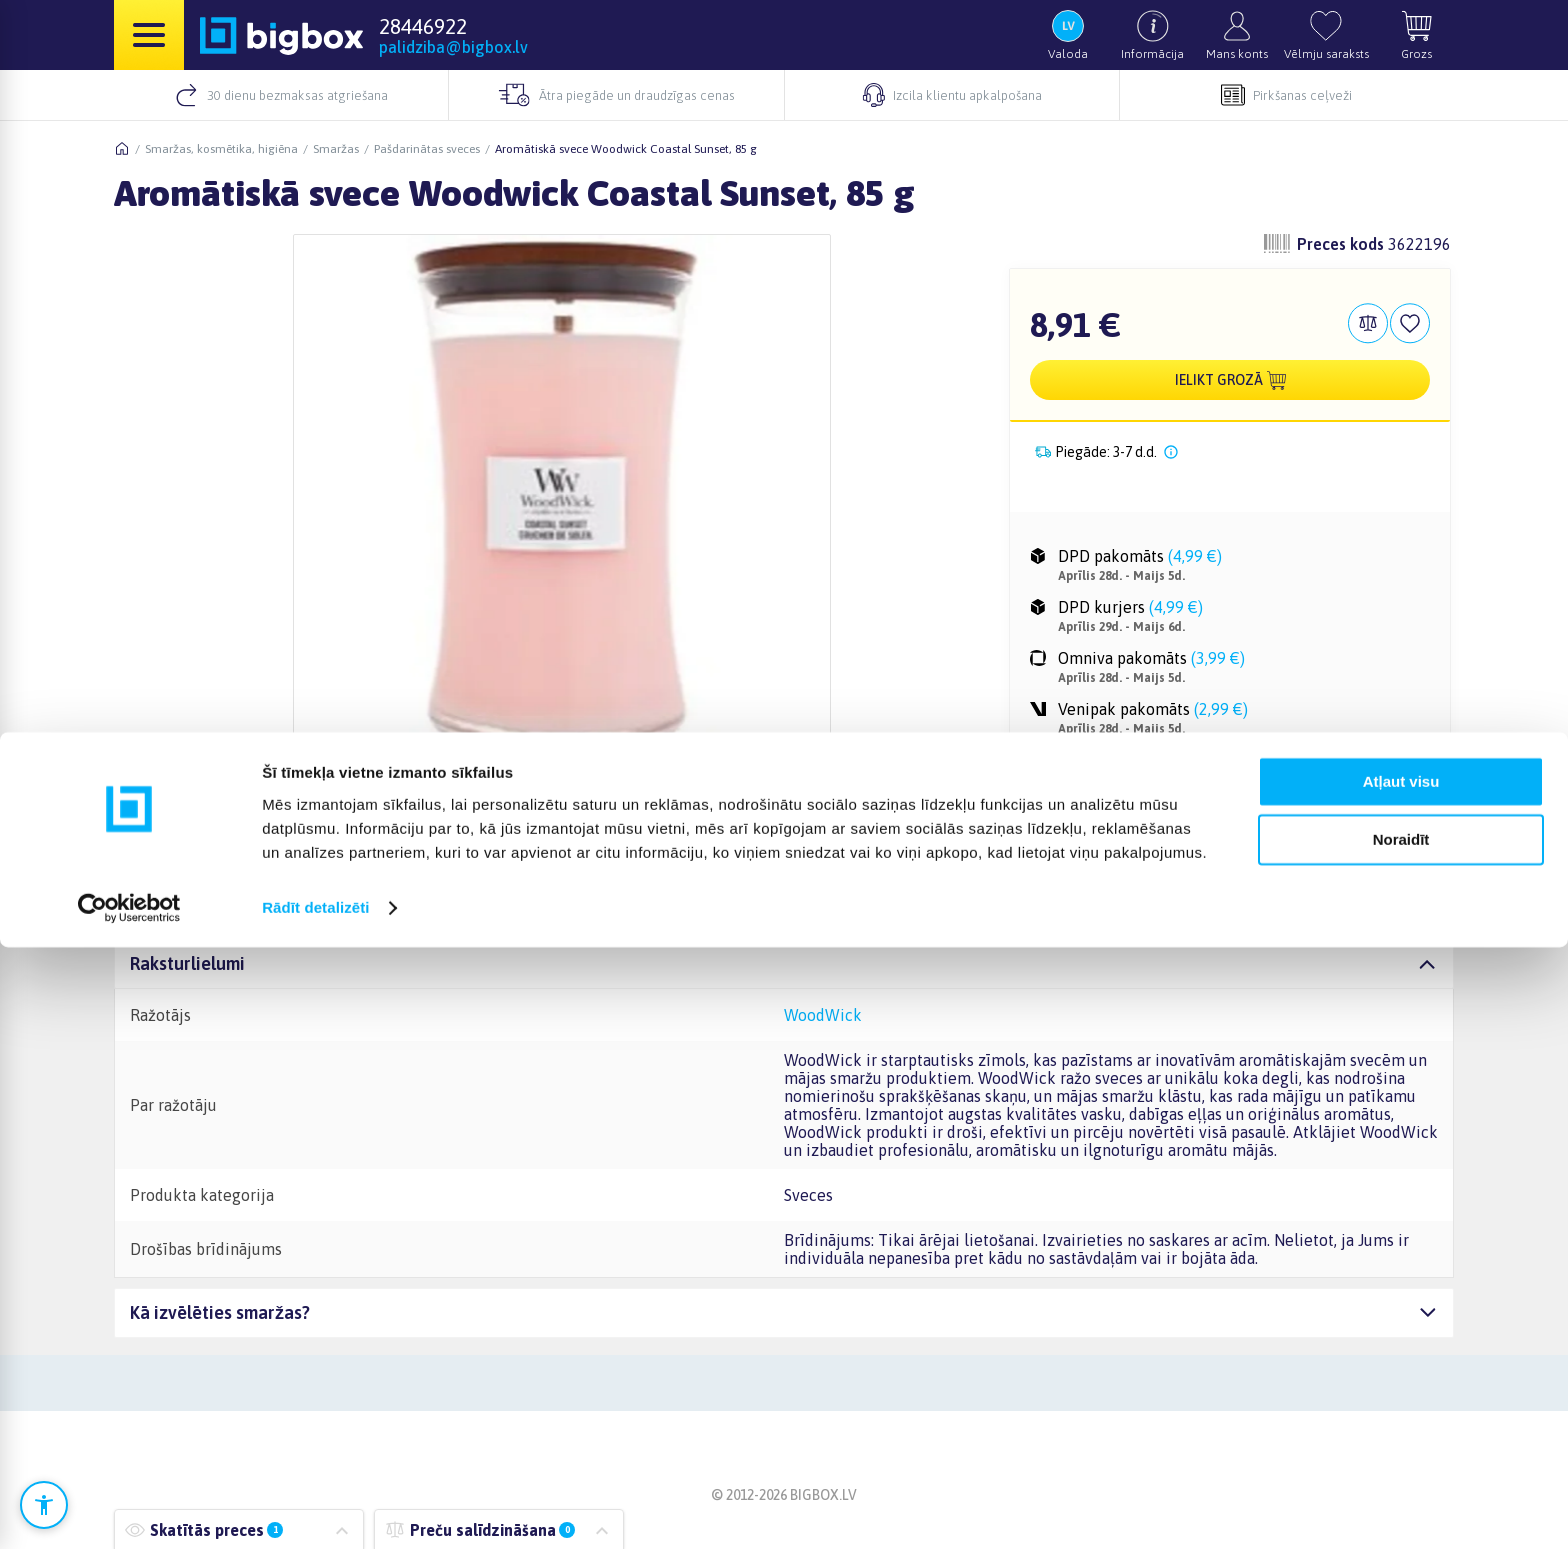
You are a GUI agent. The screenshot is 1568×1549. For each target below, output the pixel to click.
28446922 (423, 26)
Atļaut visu (1401, 1383)
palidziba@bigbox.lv (453, 47)
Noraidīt (1401, 1441)
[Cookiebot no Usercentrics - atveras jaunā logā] (129, 1510)
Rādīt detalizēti (315, 1509)
